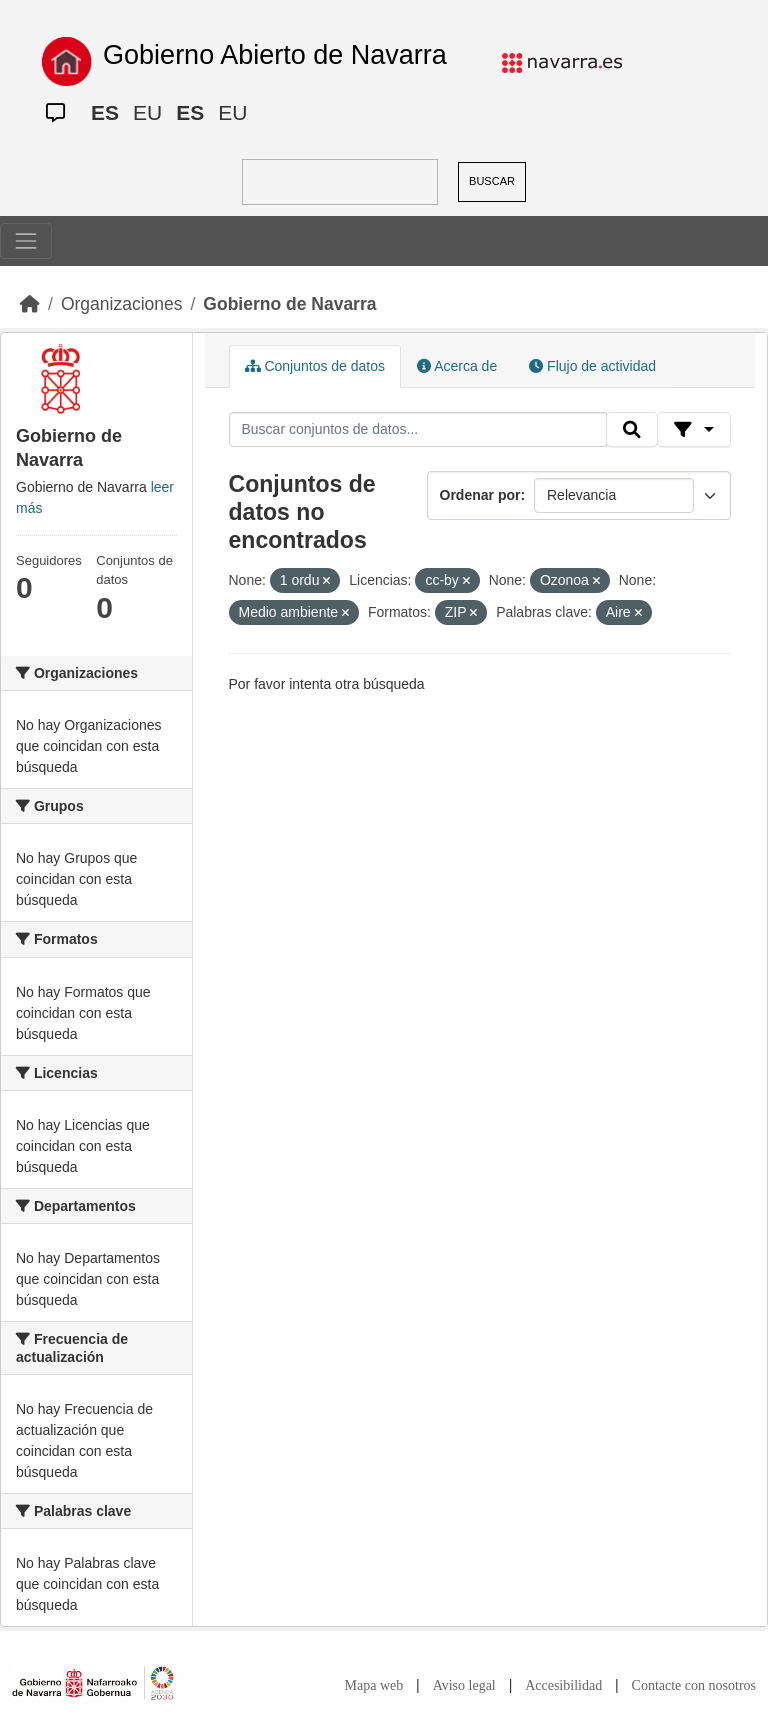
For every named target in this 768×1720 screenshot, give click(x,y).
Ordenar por (480, 495)
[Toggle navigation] (26, 241)
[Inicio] (30, 304)
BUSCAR (492, 181)
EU (147, 112)
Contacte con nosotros (694, 1685)
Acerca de (457, 366)
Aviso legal (464, 1685)
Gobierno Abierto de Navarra (275, 55)
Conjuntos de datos (315, 366)
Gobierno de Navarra (289, 304)
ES (105, 112)
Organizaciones (122, 304)
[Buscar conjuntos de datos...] (418, 430)
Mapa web (374, 1685)
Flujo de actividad (592, 366)
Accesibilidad (563, 1685)
